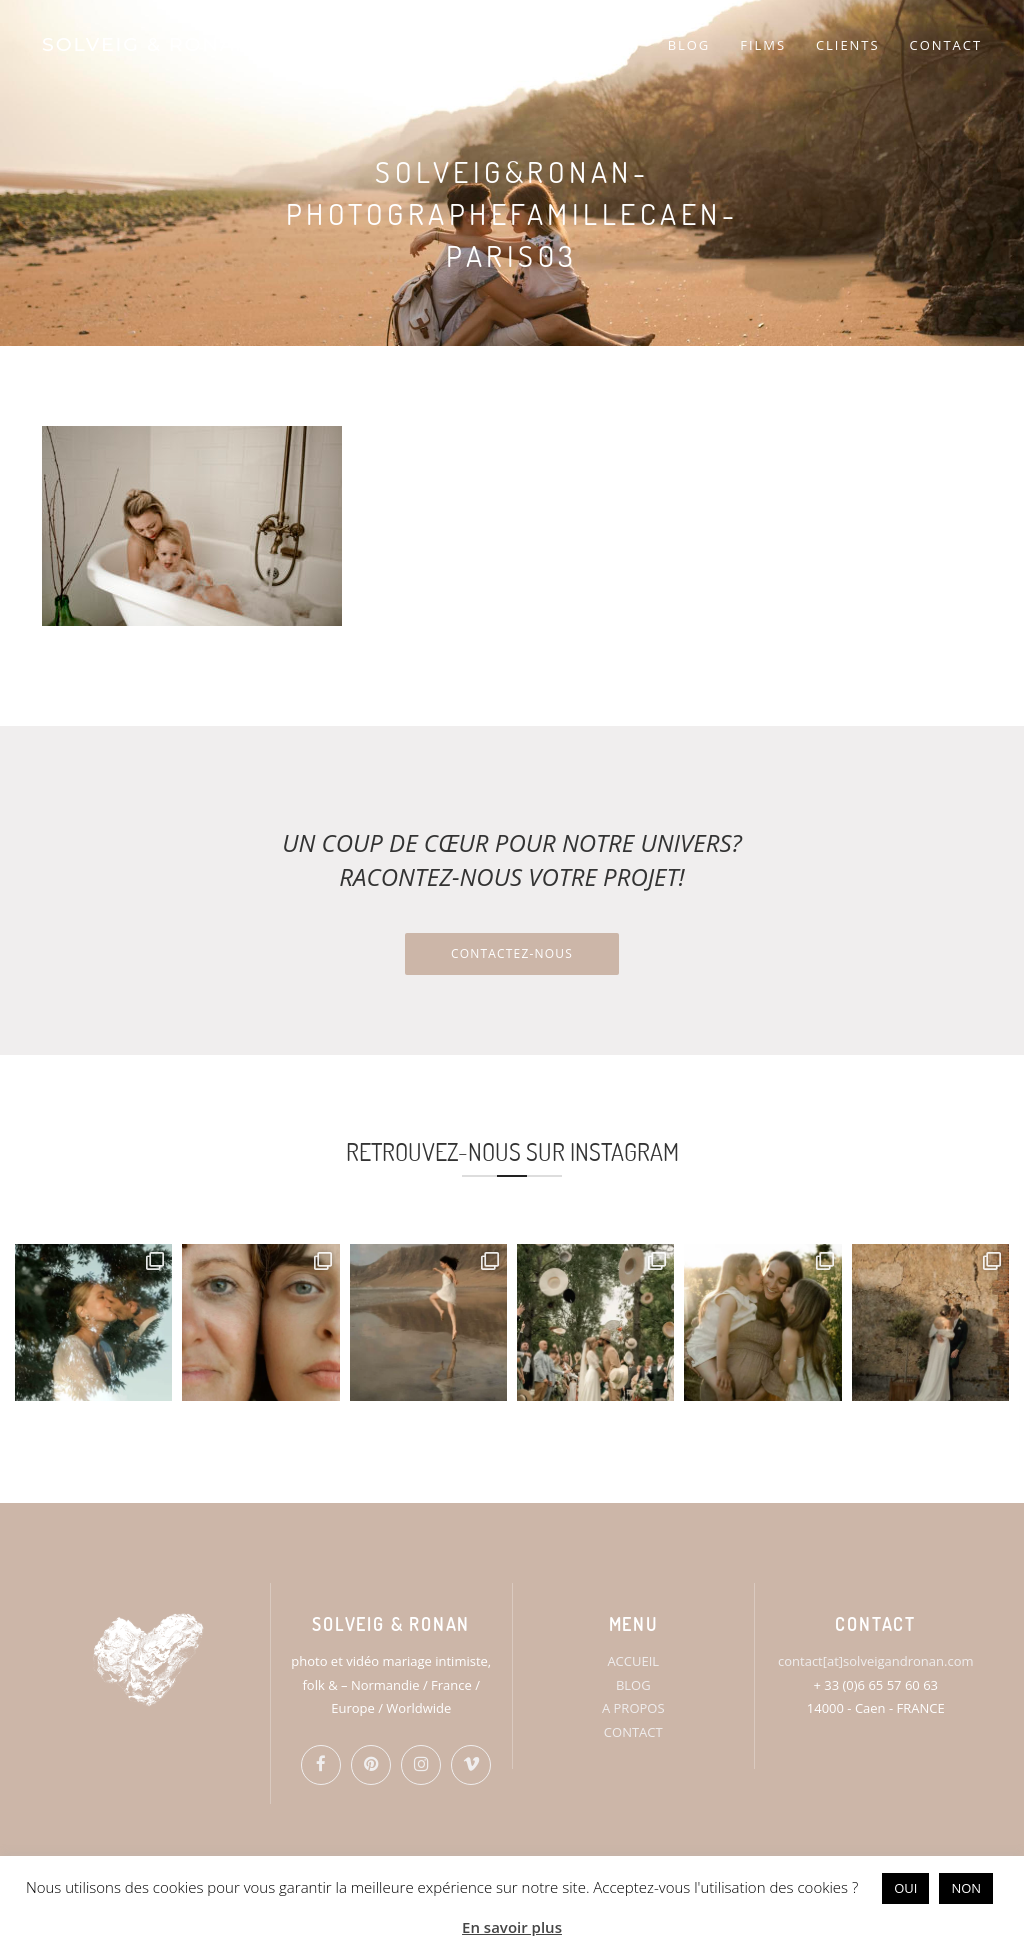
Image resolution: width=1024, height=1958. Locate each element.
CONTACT (946, 45)
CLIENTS (848, 45)
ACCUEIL (633, 1661)
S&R (476, 45)
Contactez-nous (512, 953)
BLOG (689, 45)
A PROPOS (633, 1708)
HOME (407, 45)
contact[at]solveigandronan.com (875, 1661)
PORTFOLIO (572, 45)
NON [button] (966, 1888)
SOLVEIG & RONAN (147, 44)
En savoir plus (512, 1927)
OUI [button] (905, 1888)
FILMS (763, 45)
